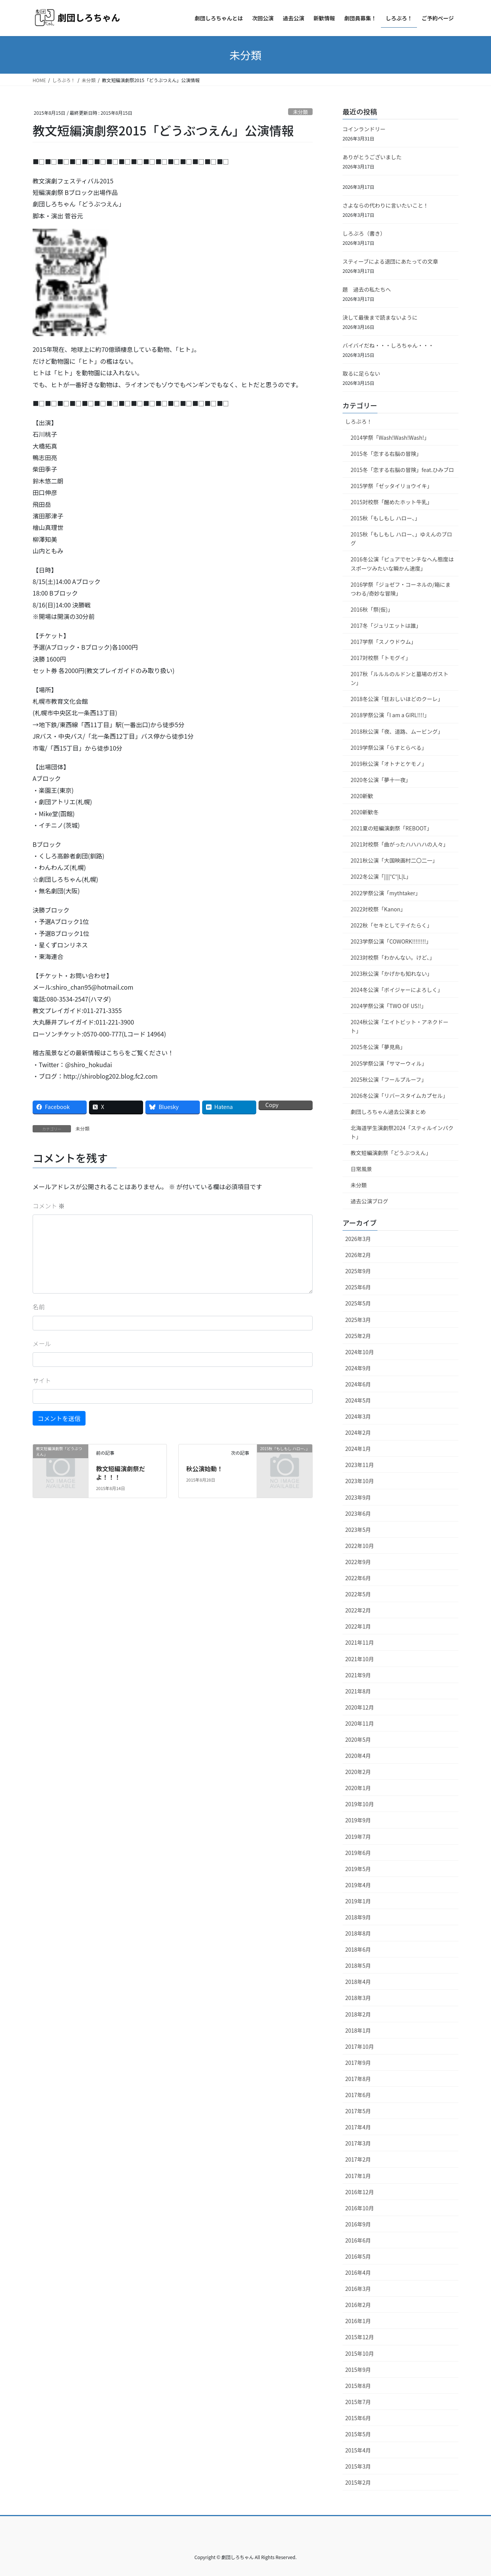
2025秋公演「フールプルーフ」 (389, 1079)
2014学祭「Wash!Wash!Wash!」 (390, 437)
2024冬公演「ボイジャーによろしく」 (397, 989)
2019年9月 (358, 1820)
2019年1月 (358, 1901)
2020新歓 (362, 796)
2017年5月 (358, 2111)
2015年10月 (359, 2353)
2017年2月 (358, 2159)
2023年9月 (358, 1497)
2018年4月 (358, 1981)
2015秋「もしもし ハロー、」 (385, 518)
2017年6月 (358, 2095)
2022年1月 (358, 1626)
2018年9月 (358, 1917)
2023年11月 (359, 1465)
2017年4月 (358, 2127)
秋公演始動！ (204, 1468)
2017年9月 (358, 2062)
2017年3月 (358, 2143)
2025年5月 (358, 1303)
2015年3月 (358, 2466)
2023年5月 (358, 1529)
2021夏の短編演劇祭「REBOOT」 (391, 828)
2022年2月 (358, 1610)
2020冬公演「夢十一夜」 (381, 780)
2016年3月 (358, 2288)
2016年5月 (358, 2256)
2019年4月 (358, 1885)
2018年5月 (358, 1965)
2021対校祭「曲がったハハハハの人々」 (399, 844)
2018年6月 (358, 1949)
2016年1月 (358, 2321)
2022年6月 (358, 1578)
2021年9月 (358, 1675)
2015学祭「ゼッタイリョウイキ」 (391, 486)
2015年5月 (358, 2434)
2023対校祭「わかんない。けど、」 (393, 957)
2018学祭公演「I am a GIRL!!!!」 (390, 715)
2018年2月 (358, 2014)
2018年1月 (358, 2030)
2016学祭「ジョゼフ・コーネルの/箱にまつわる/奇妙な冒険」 (401, 589)
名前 (39, 1306)
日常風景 (361, 1169)
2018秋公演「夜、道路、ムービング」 (397, 731)
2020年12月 (359, 1707)
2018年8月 (358, 1933)
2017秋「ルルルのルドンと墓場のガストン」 (399, 678)
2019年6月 (358, 1853)
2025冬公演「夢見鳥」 (378, 1047)
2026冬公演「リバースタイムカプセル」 (399, 1095)
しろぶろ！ (358, 421)
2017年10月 (359, 2046)
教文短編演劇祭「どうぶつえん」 (391, 1153)
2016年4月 (358, 2272)
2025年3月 (358, 1319)
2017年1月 (358, 2176)
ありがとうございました (372, 157)
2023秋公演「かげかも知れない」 (391, 973)
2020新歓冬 (365, 812)
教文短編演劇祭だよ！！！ (120, 1473)
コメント (49, 1205)
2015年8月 (358, 2386)
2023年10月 (359, 1481)
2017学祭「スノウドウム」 (383, 641)
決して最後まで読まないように (380, 317)
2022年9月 (358, 1562)
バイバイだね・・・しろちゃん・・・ (388, 345)
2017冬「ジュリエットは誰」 (386, 625)
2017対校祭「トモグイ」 (381, 658)
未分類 (300, 112)
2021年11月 (359, 1642)
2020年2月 (358, 1772)
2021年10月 (359, 1659)
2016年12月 (359, 2192)
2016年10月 (359, 2208)
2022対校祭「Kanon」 (378, 909)
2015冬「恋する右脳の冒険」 (386, 453)
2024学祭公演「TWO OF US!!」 (389, 1006)
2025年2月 (358, 1336)
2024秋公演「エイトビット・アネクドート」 (399, 1026)
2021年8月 (358, 1691)
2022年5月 (358, 1594)
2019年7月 (358, 1836)
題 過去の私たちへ (367, 289)
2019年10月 (359, 1804)
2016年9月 (358, 2224)
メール (42, 1343)
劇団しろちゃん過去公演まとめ (388, 1112)
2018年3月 (358, 1998)
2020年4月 (358, 1755)
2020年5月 (358, 1739)
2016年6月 (358, 2240)
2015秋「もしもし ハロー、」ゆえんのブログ (401, 538)
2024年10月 (359, 1352)
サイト (42, 1380)
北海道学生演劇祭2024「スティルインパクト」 (402, 1132)
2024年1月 (358, 1448)
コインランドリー (364, 129)
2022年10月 (359, 1546)
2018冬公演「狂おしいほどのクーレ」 (397, 699)
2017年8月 (358, 2079)
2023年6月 (358, 1513)
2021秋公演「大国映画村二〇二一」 (394, 860)
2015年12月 (359, 2337)
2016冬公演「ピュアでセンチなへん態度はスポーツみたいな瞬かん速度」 (402, 563)
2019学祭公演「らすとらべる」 (389, 747)
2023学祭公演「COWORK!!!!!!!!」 (391, 941)
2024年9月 (358, 1368)
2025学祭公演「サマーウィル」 (389, 1063)
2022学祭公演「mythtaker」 (386, 893)
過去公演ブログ (369, 1201)
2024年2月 (358, 1432)
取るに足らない (361, 373)
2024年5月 (358, 1400)
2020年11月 (359, 1723)
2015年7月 (358, 2402)
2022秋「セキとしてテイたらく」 (391, 925)
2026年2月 (358, 1255)
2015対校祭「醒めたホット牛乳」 (391, 502)
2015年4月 (358, 2450)
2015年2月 (358, 2482)
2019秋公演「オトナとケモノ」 (389, 763)
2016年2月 (358, 2305)
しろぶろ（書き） (364, 233)
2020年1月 (358, 1788)
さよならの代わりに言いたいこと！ (385, 205)
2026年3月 (358, 1239)
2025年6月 (358, 1287)
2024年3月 (358, 1416)
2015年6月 (358, 2418)
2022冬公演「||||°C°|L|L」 (381, 876)
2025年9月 (358, 1271)
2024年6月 (358, 1384)
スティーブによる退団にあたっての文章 (390, 261)
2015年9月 (358, 2369)
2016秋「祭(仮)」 (372, 609)
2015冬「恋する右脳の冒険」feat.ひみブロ (402, 470)
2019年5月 (358, 1869)
